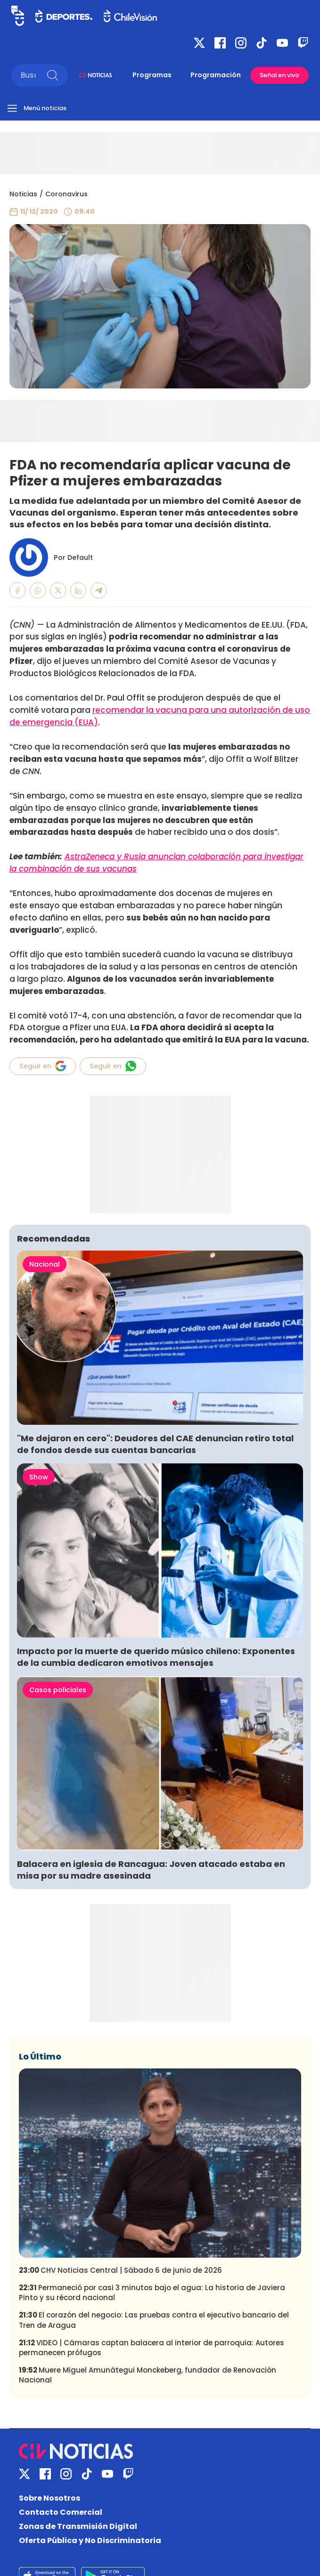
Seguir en (42, 1066)
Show (38, 1477)
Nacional (44, 1264)
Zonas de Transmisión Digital (78, 2526)
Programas (152, 75)
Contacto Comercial (60, 2512)
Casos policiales (57, 1690)
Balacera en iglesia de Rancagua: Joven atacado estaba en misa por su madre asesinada (151, 1870)
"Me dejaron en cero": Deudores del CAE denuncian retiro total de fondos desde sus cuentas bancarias (155, 1444)
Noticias (23, 194)
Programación (215, 75)
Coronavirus (66, 194)
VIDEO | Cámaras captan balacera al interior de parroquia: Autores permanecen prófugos (151, 2348)
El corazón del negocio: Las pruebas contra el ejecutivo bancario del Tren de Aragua (154, 2320)
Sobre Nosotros (49, 2498)
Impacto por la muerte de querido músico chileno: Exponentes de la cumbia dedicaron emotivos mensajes (156, 1657)
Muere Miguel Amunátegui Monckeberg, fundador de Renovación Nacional (147, 2375)
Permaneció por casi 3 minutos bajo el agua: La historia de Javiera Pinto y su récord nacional (152, 2292)
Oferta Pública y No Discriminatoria (90, 2540)
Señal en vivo (279, 75)
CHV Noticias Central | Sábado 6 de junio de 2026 (120, 2270)
